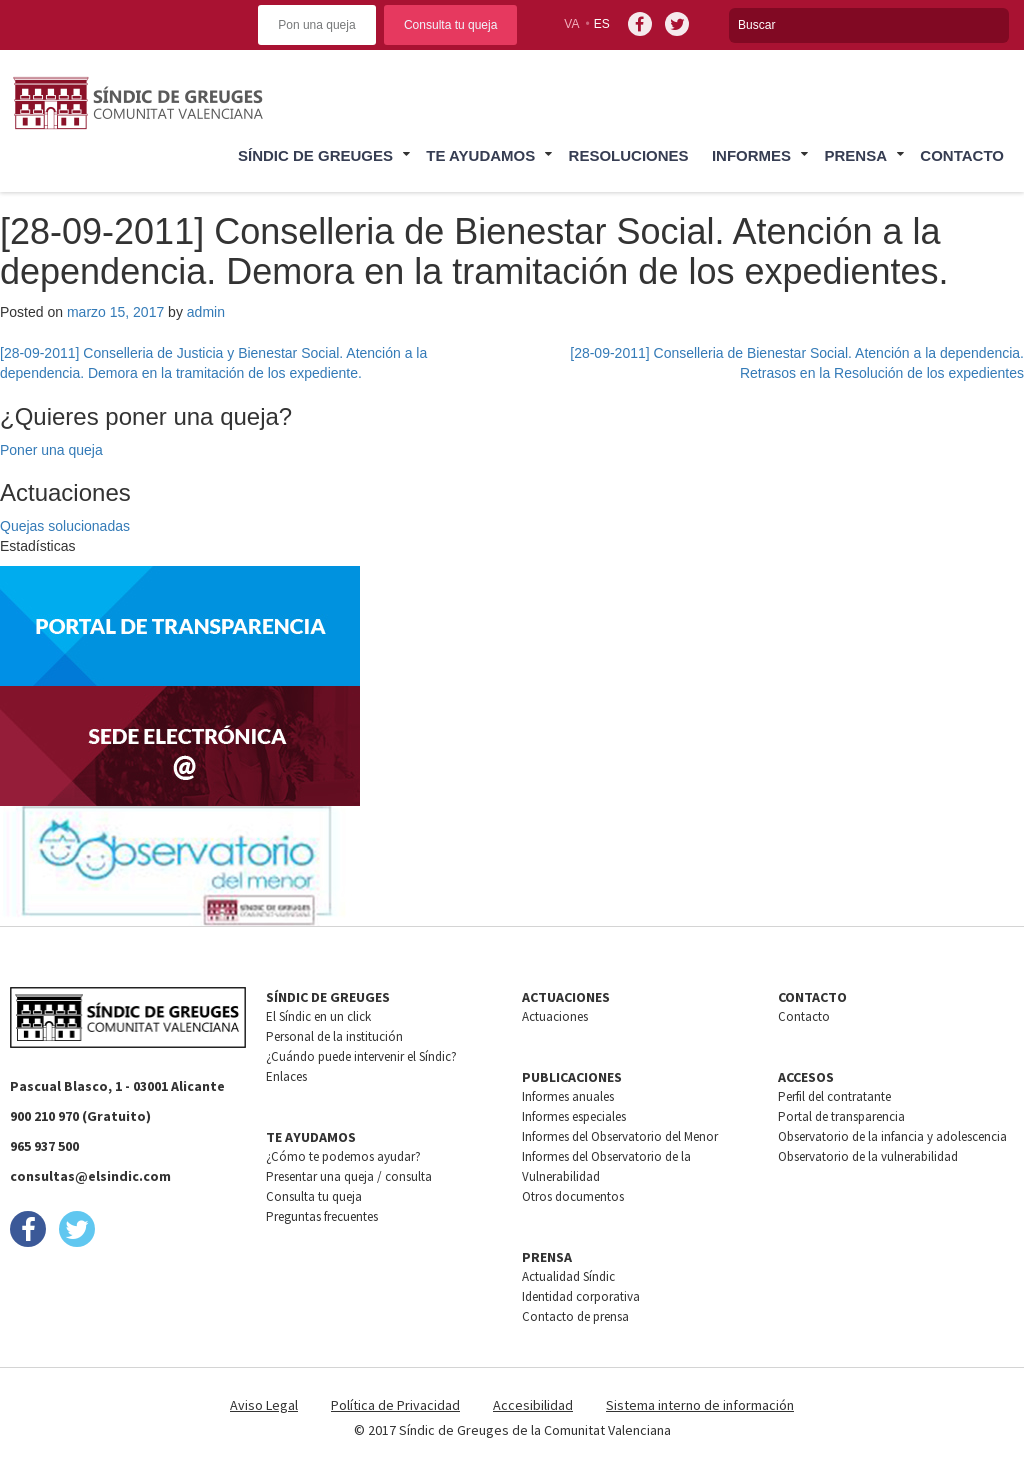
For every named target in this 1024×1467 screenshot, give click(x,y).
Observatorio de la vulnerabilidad (868, 1156)
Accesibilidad (533, 1405)
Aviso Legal (264, 1405)
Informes (751, 155)
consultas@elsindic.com (90, 1176)
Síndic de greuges (315, 155)
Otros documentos (573, 1196)
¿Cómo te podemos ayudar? (343, 1156)
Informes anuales (568, 1096)
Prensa (855, 155)
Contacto (962, 155)
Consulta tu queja (450, 25)
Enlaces (286, 1076)
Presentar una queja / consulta (349, 1176)
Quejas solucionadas (65, 526)
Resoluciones (629, 155)
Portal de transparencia (841, 1116)
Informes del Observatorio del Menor (620, 1136)
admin (206, 312)
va (571, 24)
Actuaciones (555, 1016)
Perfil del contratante (834, 1096)
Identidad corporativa (581, 1296)
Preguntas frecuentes (322, 1216)
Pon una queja (316, 25)
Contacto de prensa (575, 1316)
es (602, 24)
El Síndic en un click (318, 1016)
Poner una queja (51, 450)
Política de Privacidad (395, 1405)
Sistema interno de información (700, 1405)
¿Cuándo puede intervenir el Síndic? (361, 1056)
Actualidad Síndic (568, 1276)
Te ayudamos (480, 155)
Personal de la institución (334, 1036)
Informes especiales (574, 1116)
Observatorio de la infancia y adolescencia (892, 1136)
